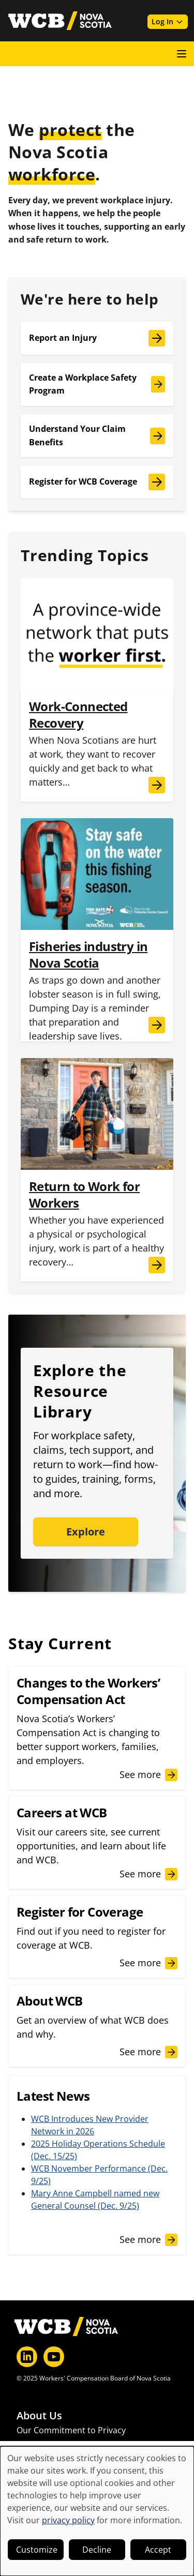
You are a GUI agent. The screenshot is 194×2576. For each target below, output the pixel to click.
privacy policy (68, 2520)
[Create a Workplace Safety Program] (97, 384)
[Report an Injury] (97, 338)
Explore (85, 1532)
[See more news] (148, 2240)
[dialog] (97, 2511)
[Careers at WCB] (97, 1842)
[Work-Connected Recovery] (97, 746)
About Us (39, 2416)
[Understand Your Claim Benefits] (97, 435)
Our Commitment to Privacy (71, 2430)
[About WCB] (97, 2025)
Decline (96, 2549)
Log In (168, 21)
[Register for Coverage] (97, 1936)
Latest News (40, 2444)
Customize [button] (36, 2549)
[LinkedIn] (27, 2356)
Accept (158, 2549)
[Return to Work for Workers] (97, 1226)
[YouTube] (53, 2356)
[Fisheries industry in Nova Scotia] (97, 986)
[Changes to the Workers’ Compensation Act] (97, 1728)
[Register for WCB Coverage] (97, 482)
